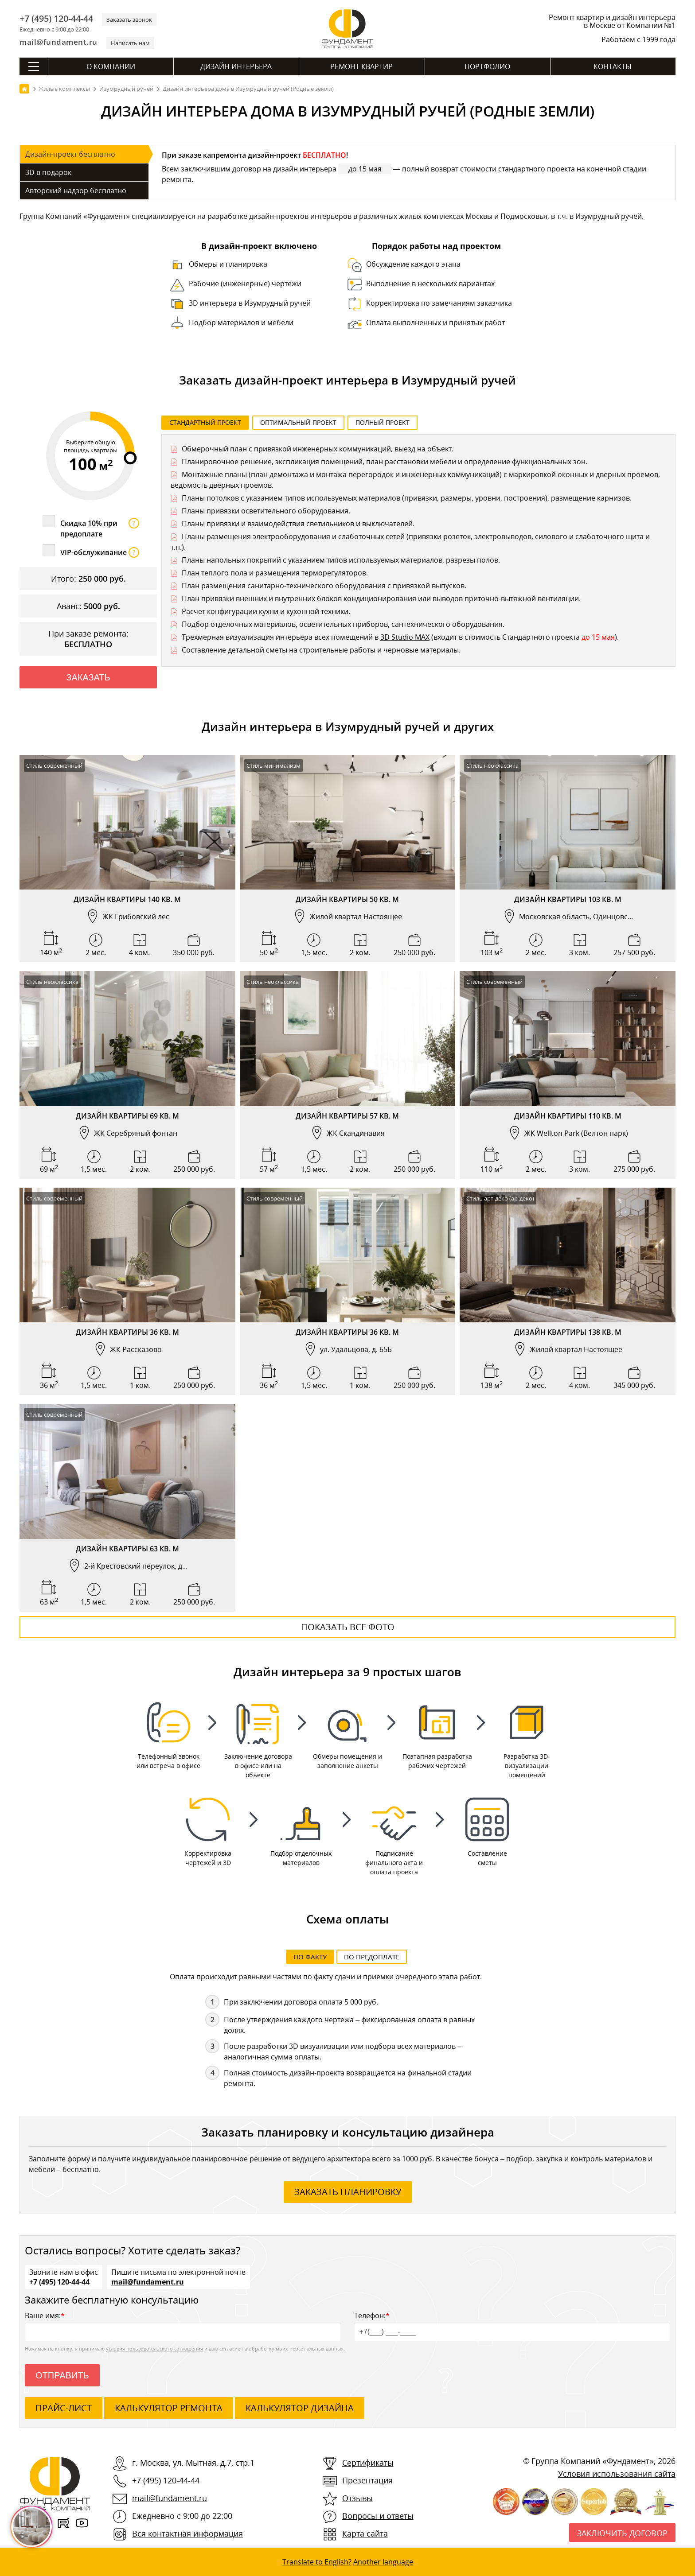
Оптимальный (298, 422)
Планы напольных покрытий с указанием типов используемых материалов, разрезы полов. (341, 560)
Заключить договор (622, 2533)
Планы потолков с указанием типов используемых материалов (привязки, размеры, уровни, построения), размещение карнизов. (407, 498)
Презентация (367, 2480)
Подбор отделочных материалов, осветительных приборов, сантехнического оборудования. (343, 624)
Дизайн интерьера (236, 66)
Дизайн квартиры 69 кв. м (127, 1116)
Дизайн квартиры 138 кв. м (567, 1332)
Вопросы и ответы (378, 2515)
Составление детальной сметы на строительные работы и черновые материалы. (321, 650)
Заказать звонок (129, 19)
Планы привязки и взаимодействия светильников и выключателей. (298, 523)
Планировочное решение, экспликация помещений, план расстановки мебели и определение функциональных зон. (384, 461)
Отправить (62, 2375)
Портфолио (487, 66)
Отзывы (357, 2498)
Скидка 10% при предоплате (99, 528)
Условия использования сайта (616, 2473)
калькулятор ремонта (169, 2408)
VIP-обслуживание (99, 552)
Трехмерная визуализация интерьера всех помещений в (281, 637)
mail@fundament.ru (59, 42)
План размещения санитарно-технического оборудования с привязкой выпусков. (324, 586)
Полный (382, 422)
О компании (110, 66)
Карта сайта (365, 2533)
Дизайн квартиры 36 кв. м (127, 1332)
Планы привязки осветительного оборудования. (266, 511)
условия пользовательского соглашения (154, 2348)
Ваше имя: (183, 2326)
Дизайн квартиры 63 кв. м (127, 1549)
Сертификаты (368, 2462)
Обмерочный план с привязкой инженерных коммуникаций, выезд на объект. (317, 449)
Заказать (88, 677)
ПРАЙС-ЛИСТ (63, 2408)
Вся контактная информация (187, 2533)
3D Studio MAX (404, 637)
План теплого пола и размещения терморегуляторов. (275, 573)
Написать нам (130, 43)
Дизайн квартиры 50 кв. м (347, 899)
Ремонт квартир (361, 66)
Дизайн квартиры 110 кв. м (567, 1116)
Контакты (612, 66)
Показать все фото (347, 1627)
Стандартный (205, 422)
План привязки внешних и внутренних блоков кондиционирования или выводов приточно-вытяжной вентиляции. (381, 598)
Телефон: (512, 2326)
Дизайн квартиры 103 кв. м (567, 899)
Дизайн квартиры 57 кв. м (347, 1116)
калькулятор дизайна (300, 2408)
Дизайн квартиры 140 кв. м (127, 899)
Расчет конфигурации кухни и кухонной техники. (266, 611)
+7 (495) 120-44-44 (56, 18)
